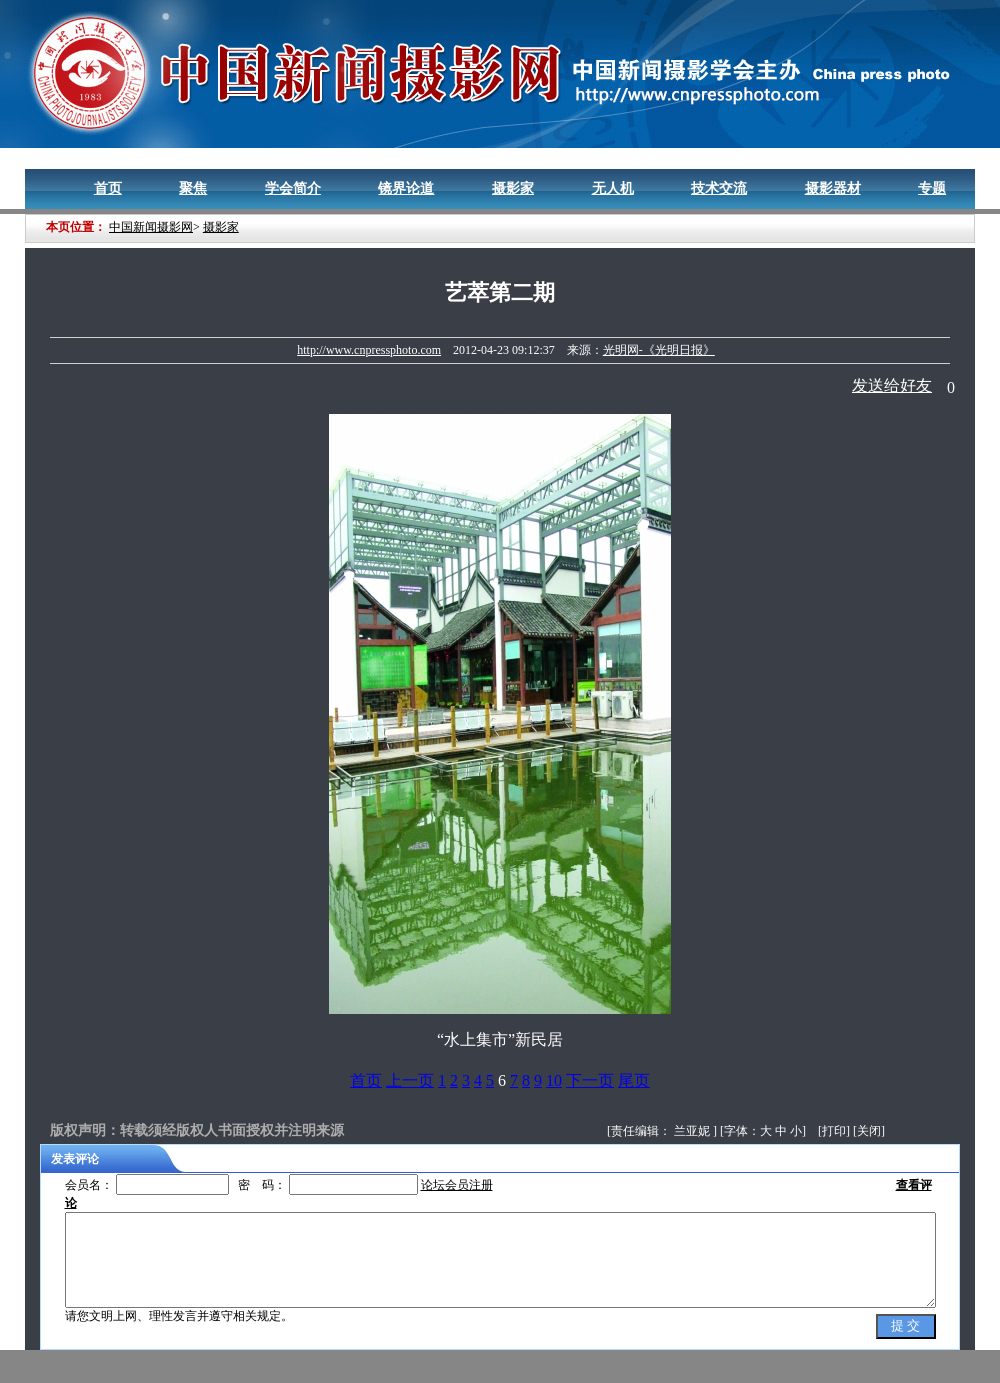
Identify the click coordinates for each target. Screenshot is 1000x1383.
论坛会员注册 (457, 1185)
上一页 (410, 1080)
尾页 (634, 1080)
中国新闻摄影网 (151, 227)
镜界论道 (406, 188)
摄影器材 (833, 188)
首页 (108, 188)
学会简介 (293, 188)
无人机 (613, 188)
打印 (834, 1131)
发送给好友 (892, 385)
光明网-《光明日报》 (659, 350)
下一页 (590, 1080)
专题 (932, 188)
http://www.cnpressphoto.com (369, 350)
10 (554, 1080)
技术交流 (719, 188)
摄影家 (513, 188)
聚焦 (193, 188)
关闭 (869, 1131)
